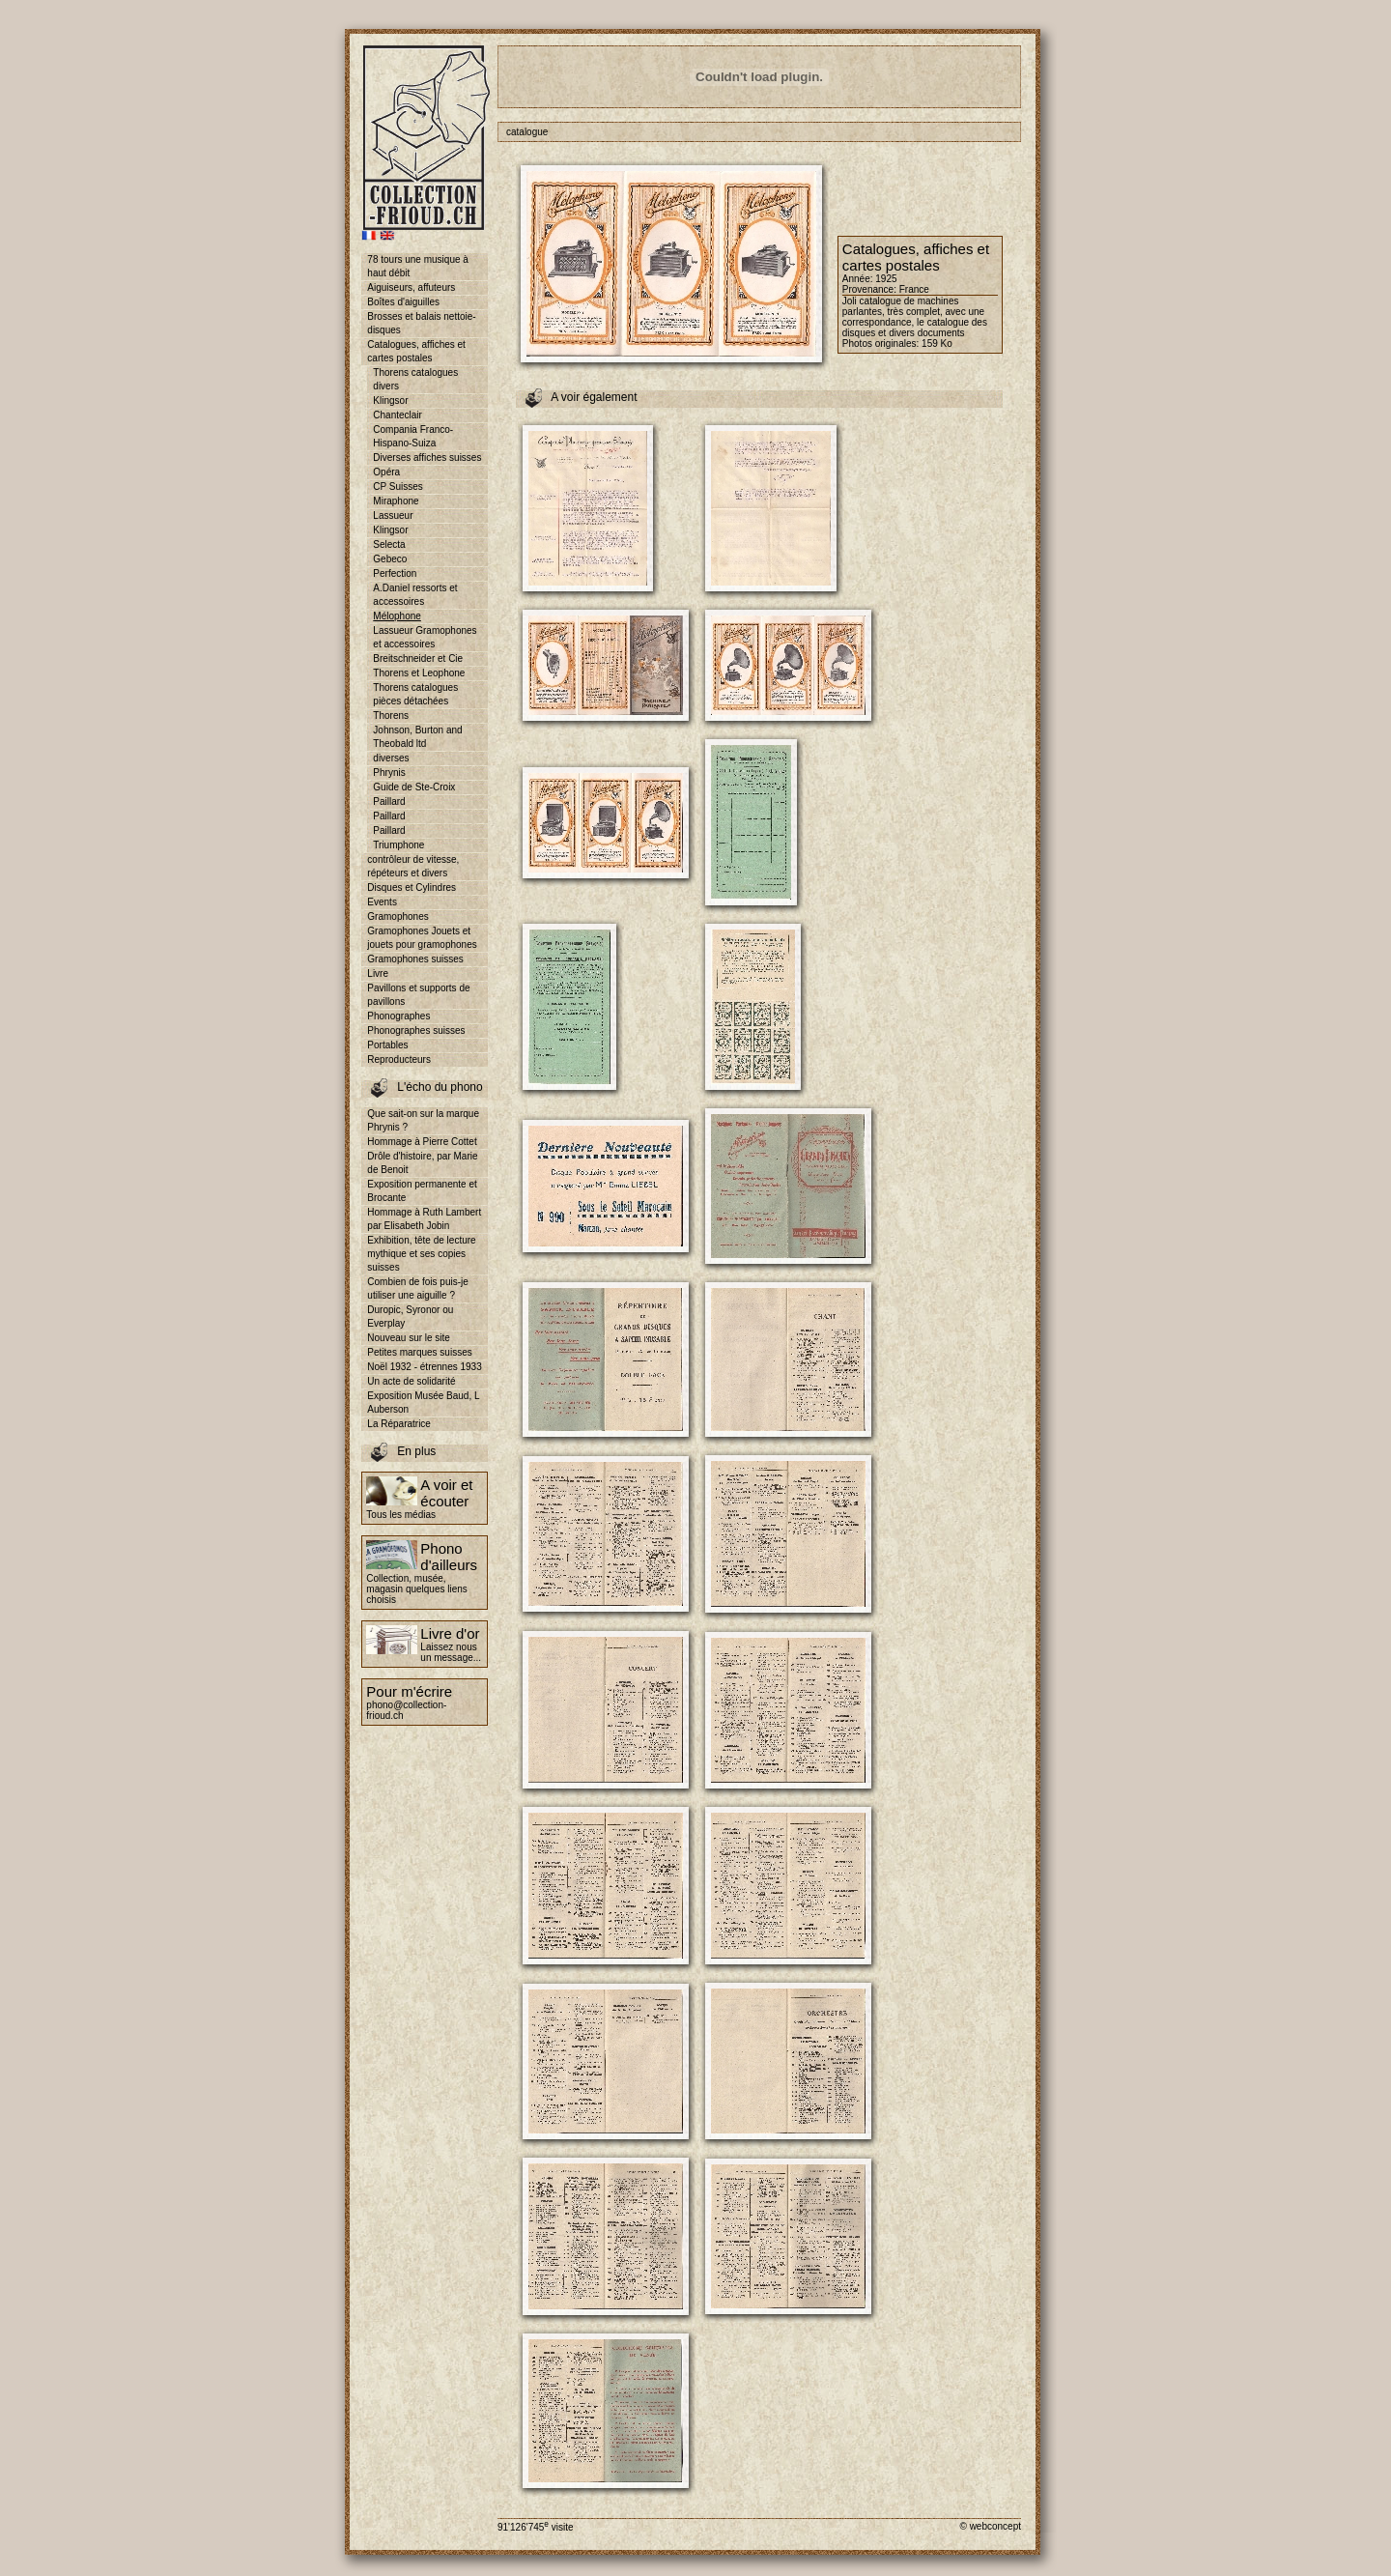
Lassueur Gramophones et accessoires (424, 637)
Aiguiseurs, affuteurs (411, 287)
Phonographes (398, 1016)
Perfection (394, 573)
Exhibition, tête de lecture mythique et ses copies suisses (421, 1254)
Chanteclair (397, 415)
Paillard (389, 801)
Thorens (391, 715)
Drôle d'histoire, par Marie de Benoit (422, 1163)
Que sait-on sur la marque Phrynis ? (423, 1120)
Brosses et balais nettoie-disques (421, 323)
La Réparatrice (399, 1423)
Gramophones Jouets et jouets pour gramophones (421, 938)
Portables (387, 1045)
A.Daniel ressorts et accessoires (415, 595)
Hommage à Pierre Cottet (421, 1141)
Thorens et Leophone (419, 673)
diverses (391, 758)
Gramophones (397, 916)
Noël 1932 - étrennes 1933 (424, 1366)
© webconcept (990, 2526)
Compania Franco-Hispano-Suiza (413, 436)
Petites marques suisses (419, 1352)
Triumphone (398, 845)
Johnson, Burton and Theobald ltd (417, 737)
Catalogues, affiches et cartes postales (416, 351)
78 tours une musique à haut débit (417, 266)
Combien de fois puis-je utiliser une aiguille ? (417, 1288)
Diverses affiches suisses (427, 457)
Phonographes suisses (416, 1030)
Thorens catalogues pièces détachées (415, 694)
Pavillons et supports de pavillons (418, 995)
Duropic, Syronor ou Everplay (410, 1316)
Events (382, 902)
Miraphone (395, 501)
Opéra (386, 472)
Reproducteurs (399, 1059)
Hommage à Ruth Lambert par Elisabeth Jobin (424, 1219)
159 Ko (937, 343)
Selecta (389, 544)
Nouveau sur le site (408, 1337)
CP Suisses (398, 486)
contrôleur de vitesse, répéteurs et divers (413, 866)
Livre (377, 973)
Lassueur (392, 515)
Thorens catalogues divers (415, 379)
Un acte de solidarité (411, 1381)
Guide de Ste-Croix (414, 787)
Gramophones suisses (415, 959)
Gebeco (390, 559)
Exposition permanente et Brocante (421, 1191)
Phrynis (389, 772)
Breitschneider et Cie (418, 658)
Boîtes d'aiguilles (403, 302)
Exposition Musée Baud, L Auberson (423, 1402)
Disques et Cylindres (411, 887)
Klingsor (390, 400)
